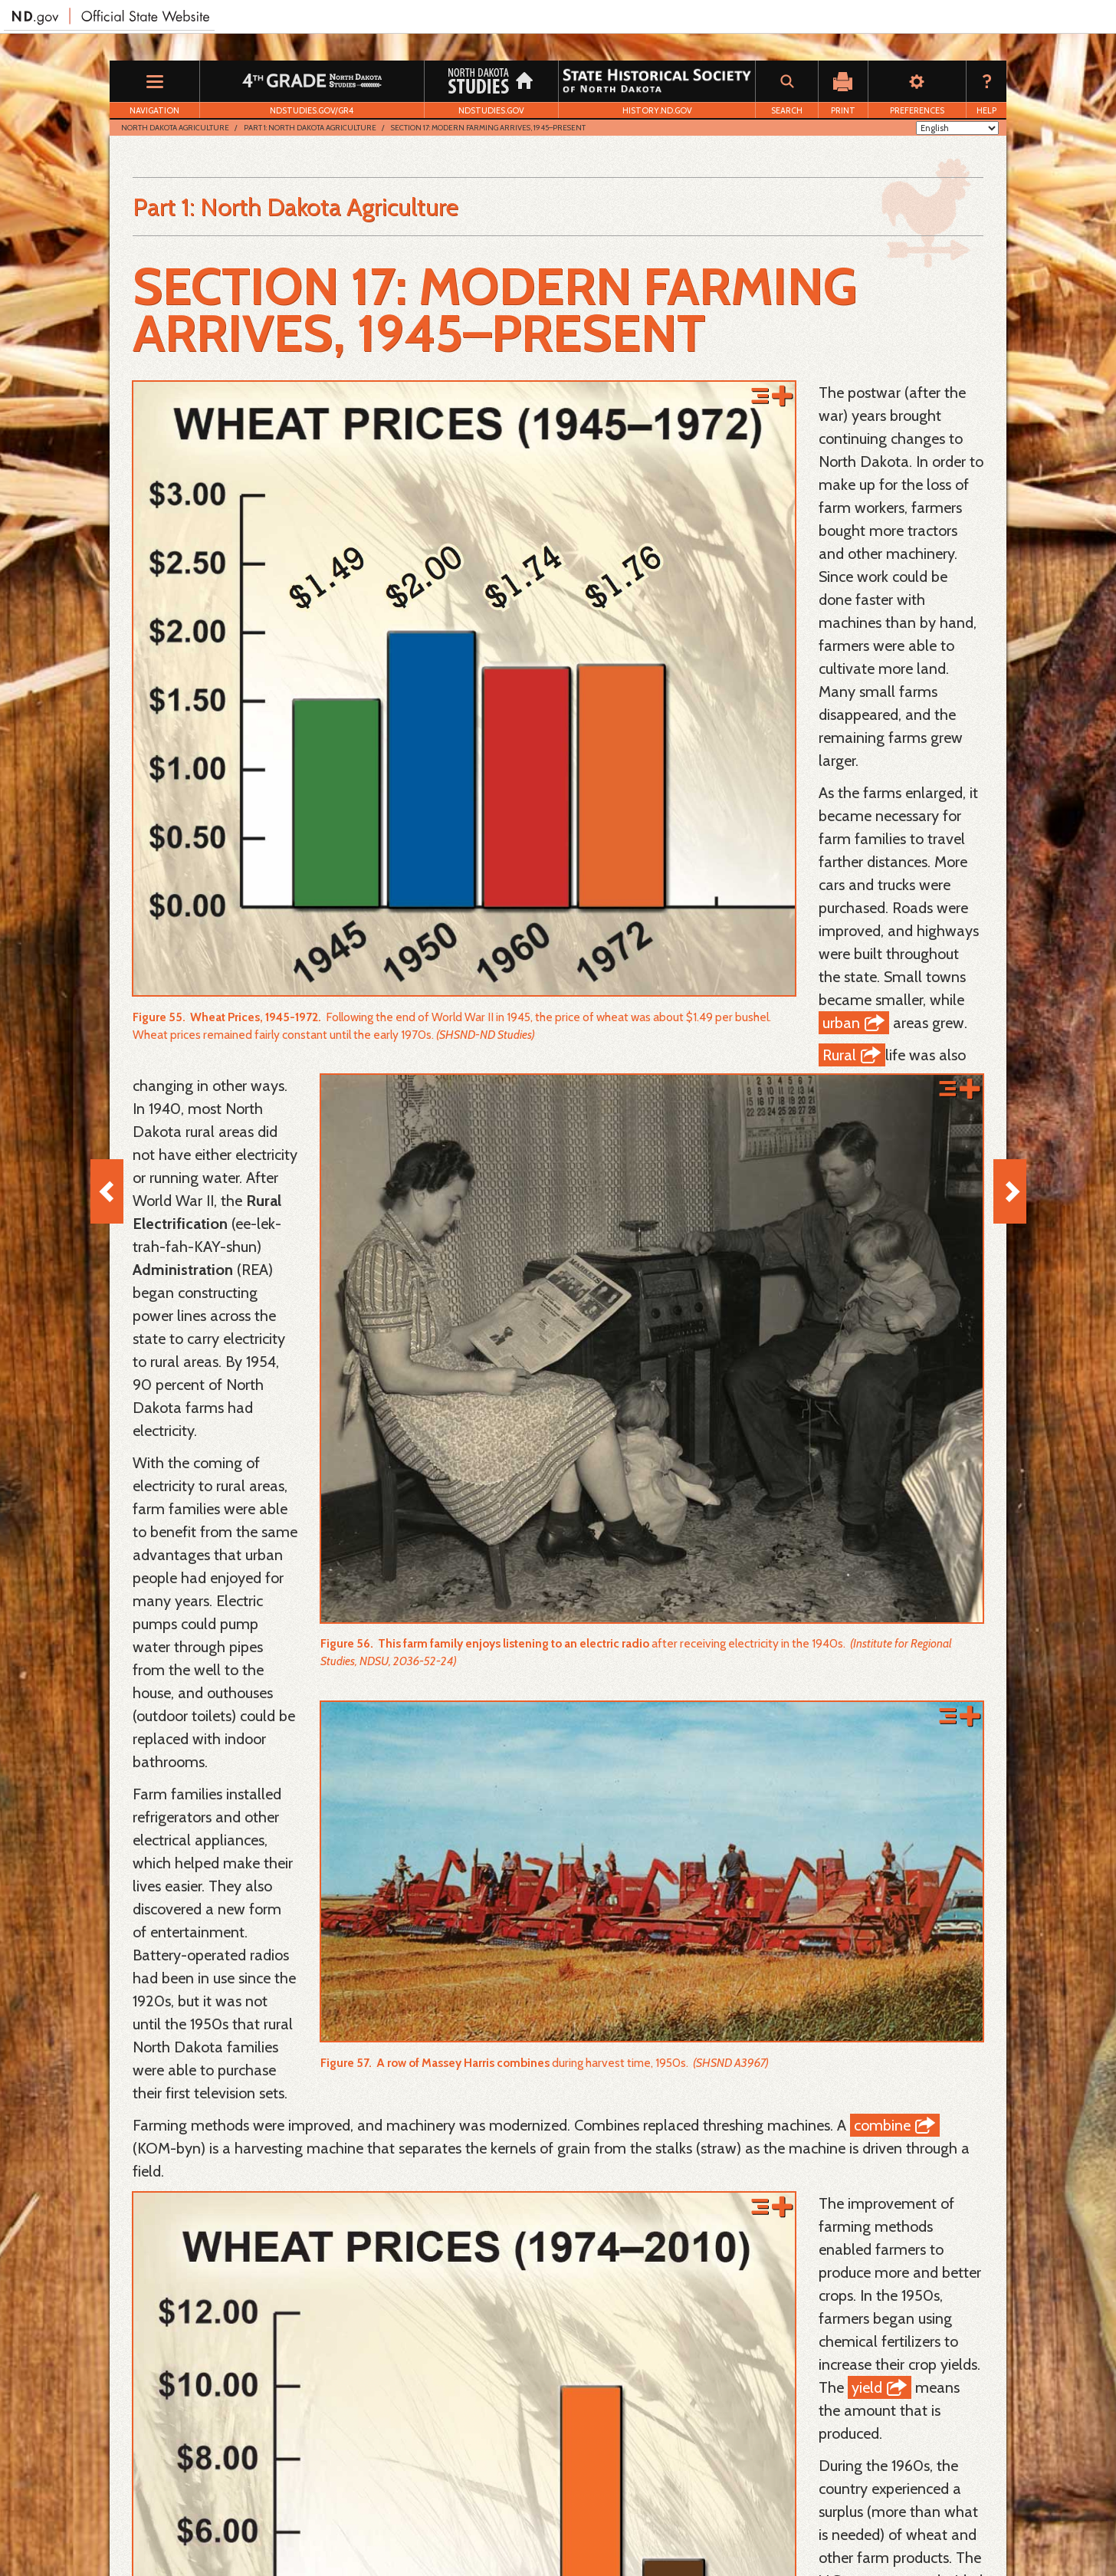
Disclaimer (370, 2530)
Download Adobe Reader (193, 2530)
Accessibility (439, 2530)
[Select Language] (957, 128)
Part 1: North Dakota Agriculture (310, 128)
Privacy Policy (299, 2530)
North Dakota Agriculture (175, 128)
